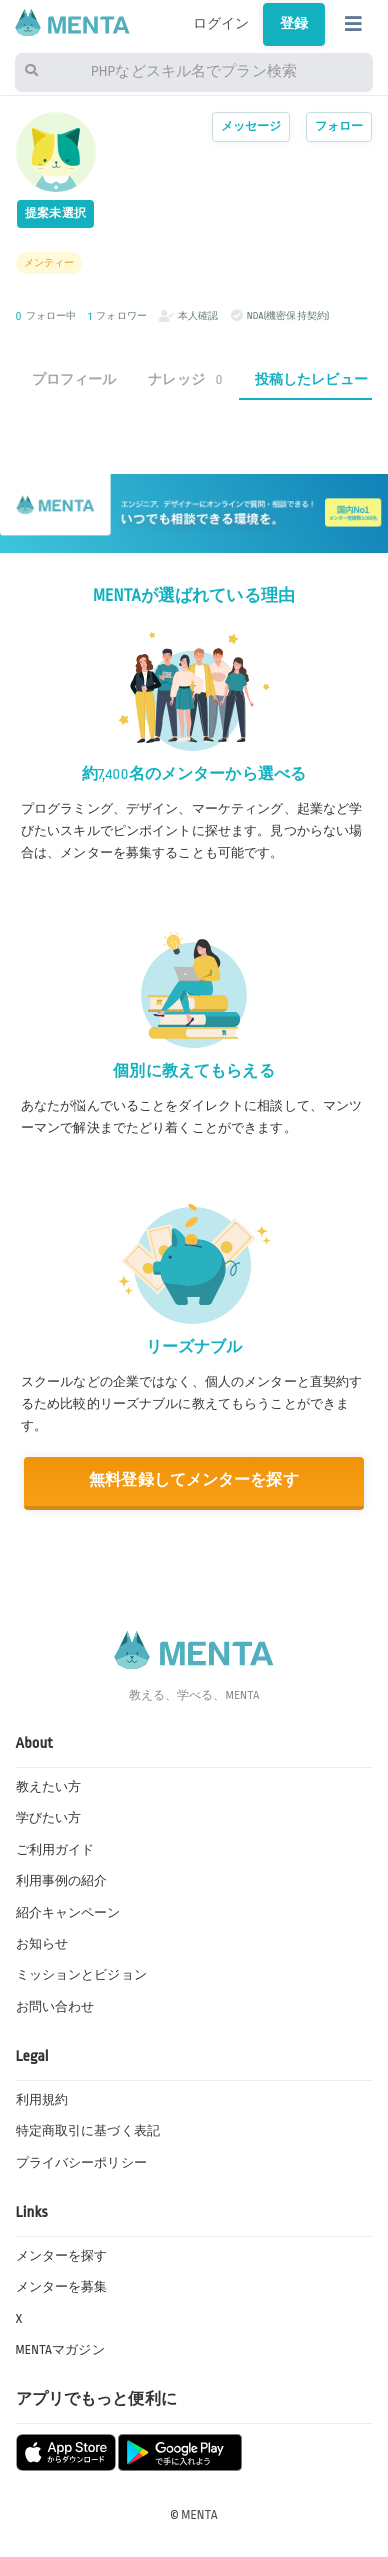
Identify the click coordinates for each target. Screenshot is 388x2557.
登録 (294, 24)
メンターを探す (62, 2256)
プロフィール (74, 379)
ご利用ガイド (55, 1850)
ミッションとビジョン (81, 1975)
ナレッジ (185, 379)
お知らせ (42, 1944)
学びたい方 (49, 1818)
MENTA (199, 2515)
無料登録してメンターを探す (194, 1480)
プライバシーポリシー (81, 2163)
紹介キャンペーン (68, 1913)
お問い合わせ (55, 2007)
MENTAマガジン (60, 2350)
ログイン (221, 24)
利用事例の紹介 (62, 1881)
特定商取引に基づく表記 (88, 2131)
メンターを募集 (62, 2287)
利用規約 (42, 2100)
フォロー (339, 126)
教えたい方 (49, 1787)
